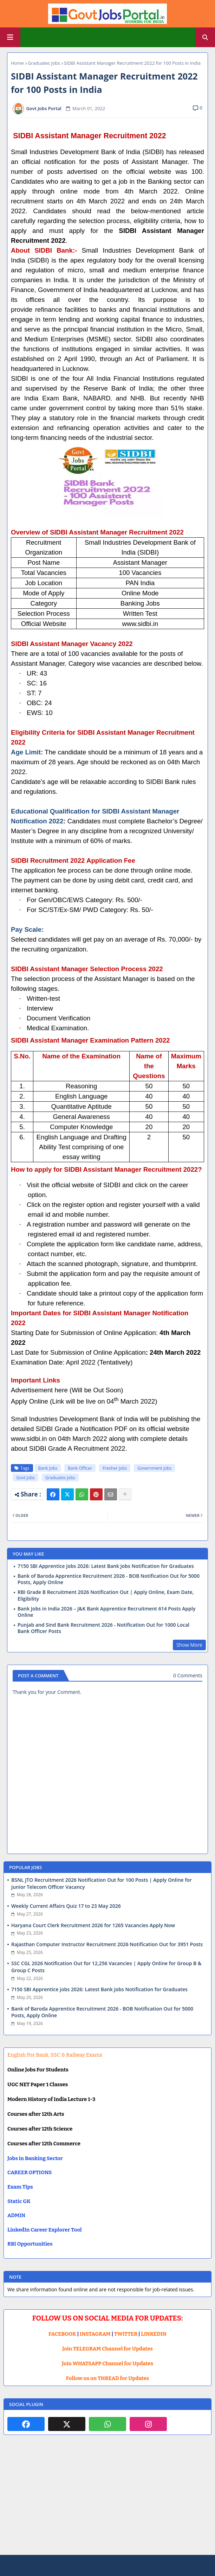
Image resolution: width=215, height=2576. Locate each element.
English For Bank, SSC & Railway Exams (54, 2055)
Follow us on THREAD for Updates (107, 2378)
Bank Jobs (48, 1468)
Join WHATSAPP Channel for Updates (107, 2363)
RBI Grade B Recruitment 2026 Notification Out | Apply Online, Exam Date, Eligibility (106, 1595)
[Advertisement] (107, 2500)
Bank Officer (80, 1468)
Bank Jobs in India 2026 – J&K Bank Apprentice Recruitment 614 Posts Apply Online (106, 1612)
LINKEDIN (154, 2334)
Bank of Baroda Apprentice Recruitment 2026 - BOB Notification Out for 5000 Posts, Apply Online (109, 1579)
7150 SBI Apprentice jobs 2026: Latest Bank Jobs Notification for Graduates (106, 1566)
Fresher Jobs (115, 1468)
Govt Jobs (25, 1478)
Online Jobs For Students (38, 2070)
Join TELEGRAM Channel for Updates (107, 2349)
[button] (205, 37)
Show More (189, 1644)
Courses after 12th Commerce (43, 2143)
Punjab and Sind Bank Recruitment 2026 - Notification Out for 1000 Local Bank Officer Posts (103, 1628)
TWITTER (125, 2334)
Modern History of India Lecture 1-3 (51, 2099)
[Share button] (125, 1494)
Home (17, 63)
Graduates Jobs (44, 63)
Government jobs (154, 1468)
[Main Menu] (10, 37)
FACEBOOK (62, 2334)
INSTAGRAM (95, 2334)
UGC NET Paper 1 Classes (37, 2084)
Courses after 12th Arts (35, 2114)
